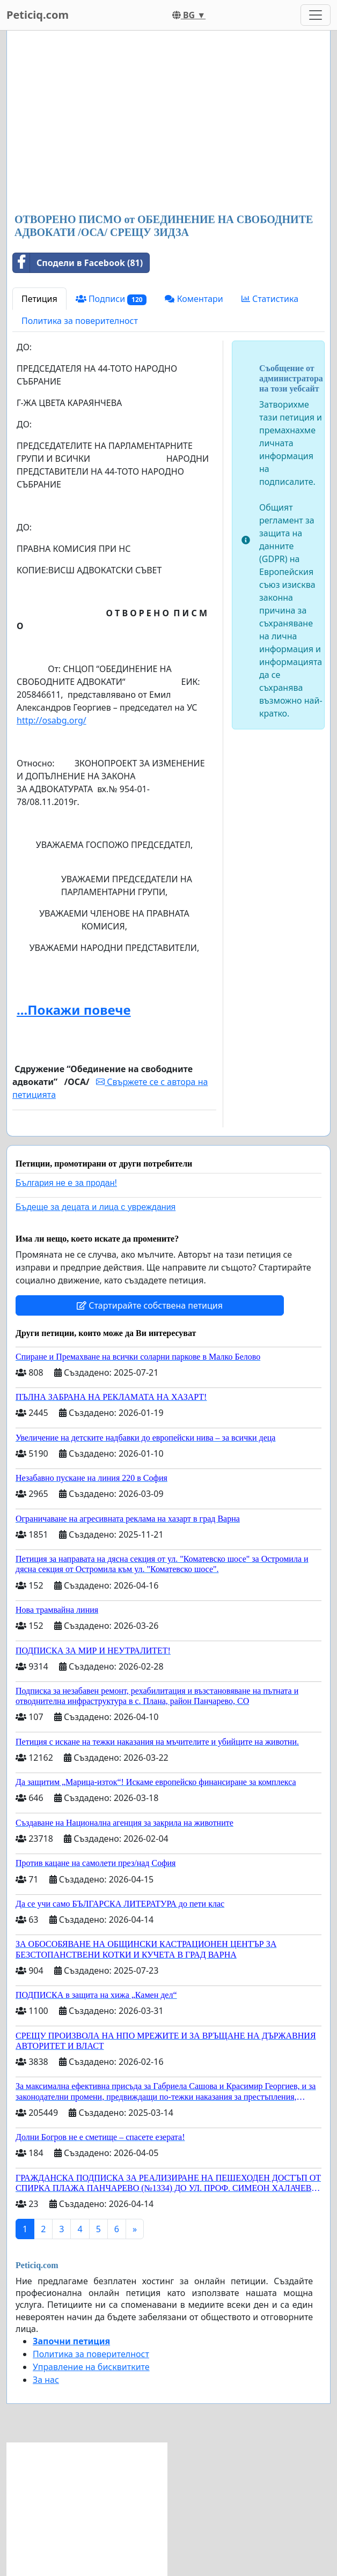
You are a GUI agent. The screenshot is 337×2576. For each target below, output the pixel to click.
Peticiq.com (37, 15)
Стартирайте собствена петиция (150, 1305)
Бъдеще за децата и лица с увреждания (95, 1207)
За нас (46, 2380)
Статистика (269, 299)
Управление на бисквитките (91, 2367)
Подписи (111, 299)
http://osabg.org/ (51, 720)
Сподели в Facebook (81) (78, 262)
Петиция (39, 299)
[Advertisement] (168, 123)
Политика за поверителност (79, 321)
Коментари (194, 299)
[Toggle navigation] (316, 15)
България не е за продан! (66, 1182)
